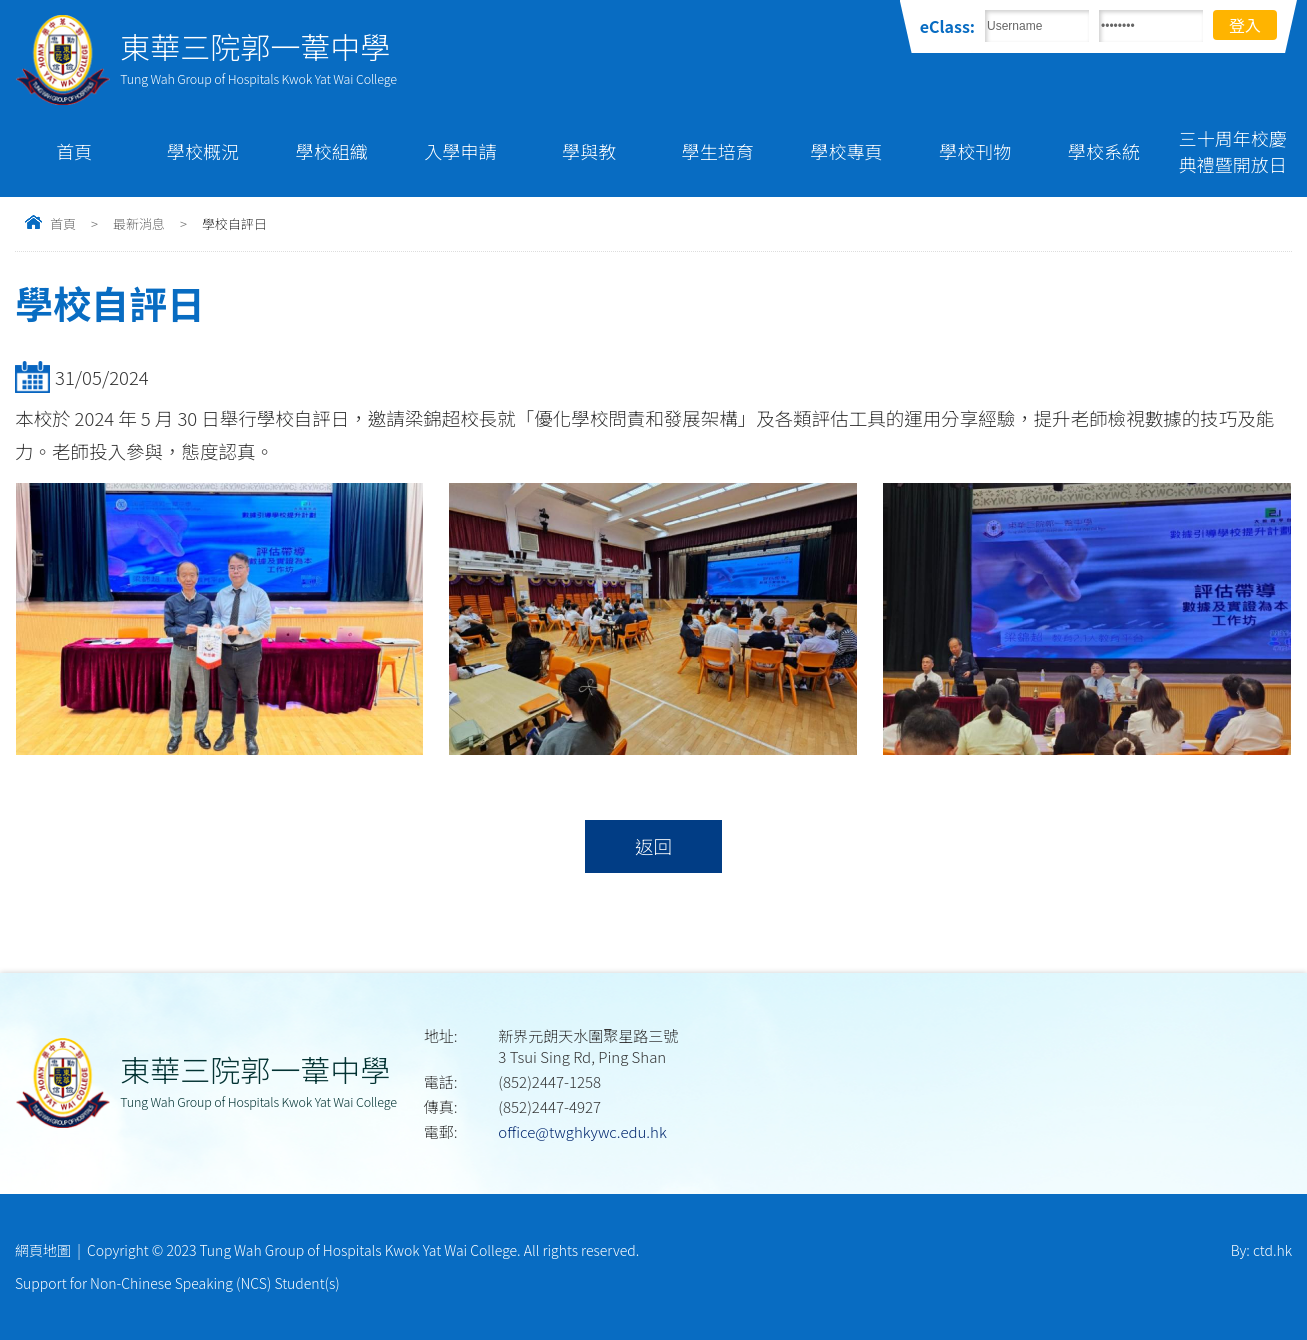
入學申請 (460, 151)
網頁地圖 (43, 1250)
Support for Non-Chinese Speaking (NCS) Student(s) (177, 1283)
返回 (653, 846)
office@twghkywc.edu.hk (582, 1131)
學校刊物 (975, 151)
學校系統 (1104, 151)
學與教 (589, 151)
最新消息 (139, 223)
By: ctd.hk (1261, 1250)
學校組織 (332, 151)
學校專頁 (847, 151)
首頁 (74, 151)
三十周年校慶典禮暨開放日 (1233, 151)
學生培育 (718, 151)
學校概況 (203, 151)
